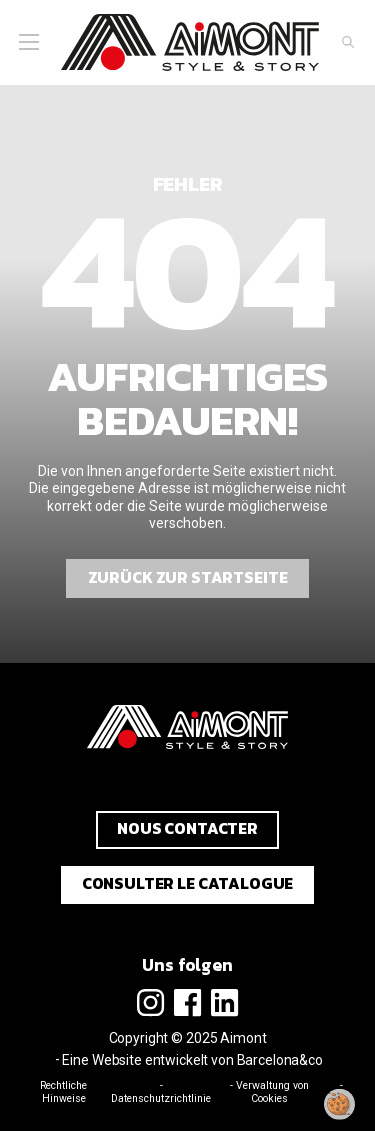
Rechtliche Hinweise (63, 1092)
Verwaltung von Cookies (272, 1092)
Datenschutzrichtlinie (161, 1098)
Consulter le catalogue (188, 883)
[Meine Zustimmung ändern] (340, 1104)
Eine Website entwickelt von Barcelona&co (192, 1060)
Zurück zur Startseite (188, 577)
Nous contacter (187, 828)
